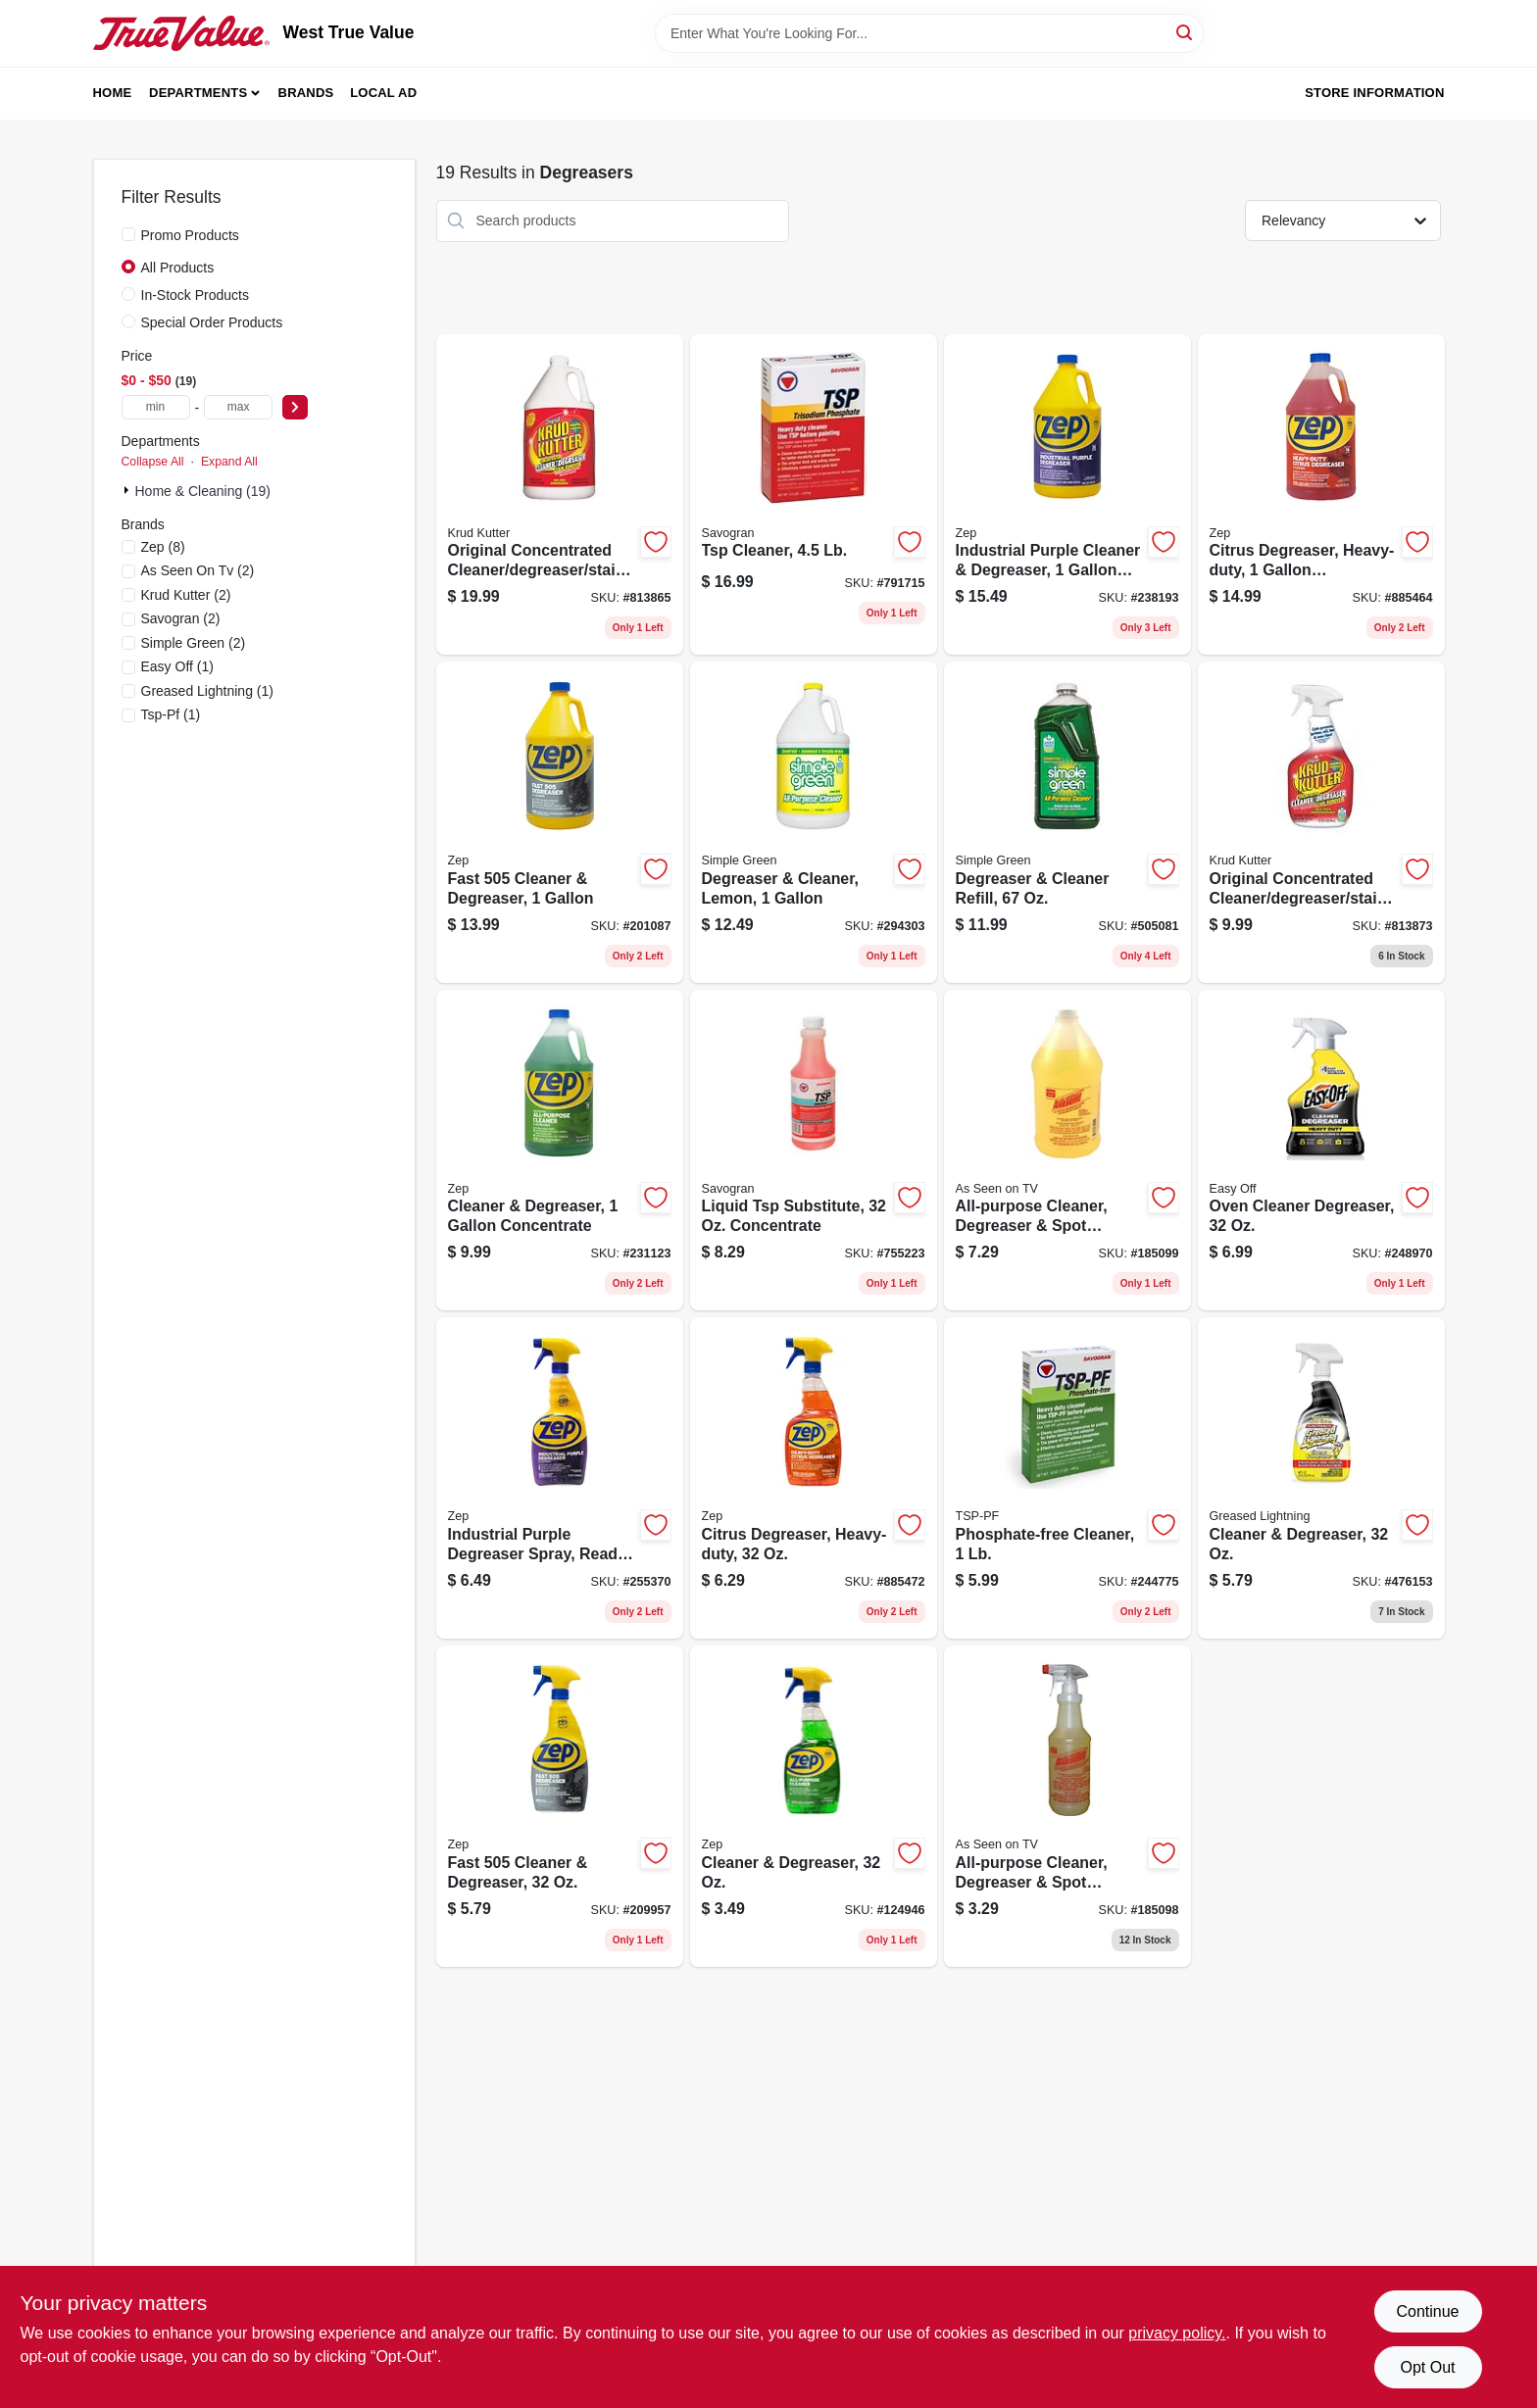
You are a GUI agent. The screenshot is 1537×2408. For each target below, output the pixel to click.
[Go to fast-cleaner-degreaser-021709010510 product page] (559, 1806)
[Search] (1185, 32)
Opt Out (1427, 2367)
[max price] (238, 407)
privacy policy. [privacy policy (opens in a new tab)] (1176, 2333)
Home (112, 92)
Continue (1427, 2311)
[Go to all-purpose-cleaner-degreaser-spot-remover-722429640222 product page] (1067, 1150)
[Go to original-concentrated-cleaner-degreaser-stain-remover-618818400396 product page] (559, 495)
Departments (198, 92)
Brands (306, 92)
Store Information (1374, 92)
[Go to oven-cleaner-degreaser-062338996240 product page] (1321, 1150)
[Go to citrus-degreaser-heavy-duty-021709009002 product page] (813, 1478)
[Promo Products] (128, 234)
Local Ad (383, 92)
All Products (178, 267)
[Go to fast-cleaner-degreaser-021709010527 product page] (559, 822)
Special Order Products (212, 322)
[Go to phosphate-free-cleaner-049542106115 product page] (1067, 1478)
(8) (163, 547)
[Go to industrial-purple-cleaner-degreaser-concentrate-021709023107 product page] (1067, 495)
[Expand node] (128, 490)
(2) (198, 570)
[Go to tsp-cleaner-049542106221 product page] (813, 495)
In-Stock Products (195, 295)
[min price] (156, 407)
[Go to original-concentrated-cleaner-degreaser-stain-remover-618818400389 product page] (1321, 822)
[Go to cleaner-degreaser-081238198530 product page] (1321, 1478)
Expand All (229, 461)
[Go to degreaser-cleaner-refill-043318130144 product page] (1067, 822)
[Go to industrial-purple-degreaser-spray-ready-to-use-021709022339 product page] (559, 1478)
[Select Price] (295, 407)
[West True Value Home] (181, 33)
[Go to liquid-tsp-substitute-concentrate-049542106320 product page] (813, 1150)
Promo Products (190, 235)
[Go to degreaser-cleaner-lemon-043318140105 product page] (813, 822)
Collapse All (153, 461)
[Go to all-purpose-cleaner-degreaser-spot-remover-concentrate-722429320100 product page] (1067, 1806)
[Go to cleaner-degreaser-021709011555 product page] (813, 1806)
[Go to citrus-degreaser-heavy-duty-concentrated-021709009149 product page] (1321, 495)
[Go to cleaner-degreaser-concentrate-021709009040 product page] (559, 1150)
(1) (177, 666)
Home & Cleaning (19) (203, 491)
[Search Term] (929, 33)
